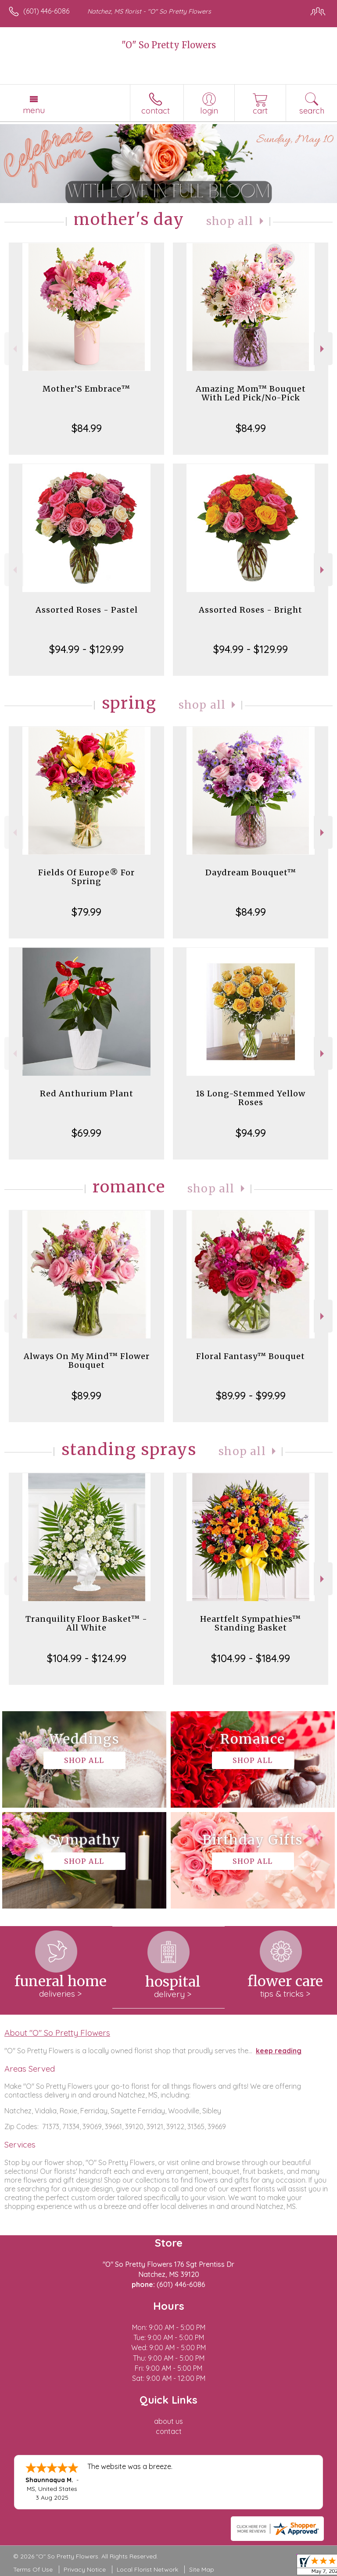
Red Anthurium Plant (86, 1093)
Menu (34, 110)
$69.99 (86, 1132)
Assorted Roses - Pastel (87, 610)
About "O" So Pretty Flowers (57, 2032)
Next (323, 348)
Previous (13, 348)
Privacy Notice (85, 2569)
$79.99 (86, 911)
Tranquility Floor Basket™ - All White (86, 1623)
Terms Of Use (33, 2569)
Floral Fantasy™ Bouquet (250, 1356)
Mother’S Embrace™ (86, 389)
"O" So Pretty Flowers (169, 44)
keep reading (278, 2050)
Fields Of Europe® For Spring (86, 876)
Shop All (230, 221)
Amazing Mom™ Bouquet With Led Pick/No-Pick (251, 393)
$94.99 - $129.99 (86, 649)
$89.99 (86, 1395)
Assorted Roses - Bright (250, 610)
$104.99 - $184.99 (250, 1658)
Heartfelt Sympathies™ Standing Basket (250, 1623)
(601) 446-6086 (46, 11)
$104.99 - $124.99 (86, 1658)
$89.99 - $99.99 (251, 1395)
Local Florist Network (147, 2569)
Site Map (201, 2569)
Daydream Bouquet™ (250, 872)
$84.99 (87, 428)
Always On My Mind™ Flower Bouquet (87, 1360)
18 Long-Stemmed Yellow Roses (250, 1097)
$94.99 (251, 1132)
